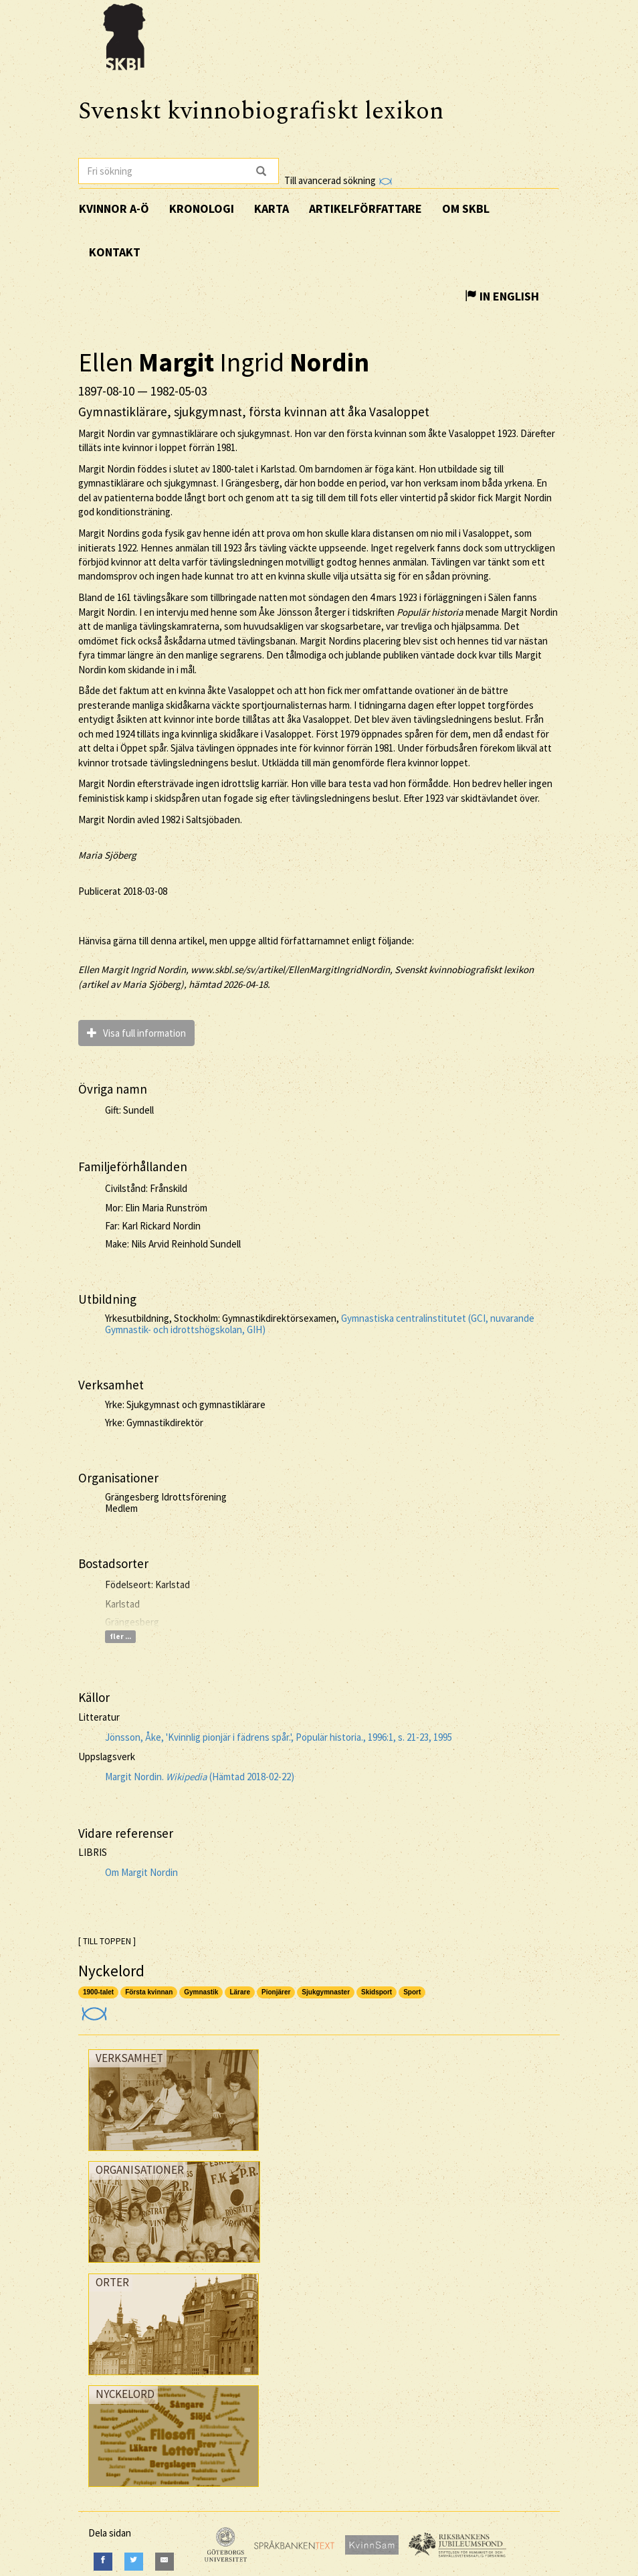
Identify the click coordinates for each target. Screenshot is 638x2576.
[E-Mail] (164, 2562)
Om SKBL (466, 208)
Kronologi (201, 208)
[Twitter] (133, 2562)
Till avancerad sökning (338, 180)
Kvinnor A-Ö (114, 208)
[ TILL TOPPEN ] (107, 1941)
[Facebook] (103, 2562)
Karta (271, 208)
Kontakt (114, 252)
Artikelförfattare (365, 208)
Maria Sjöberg (107, 855)
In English (502, 296)
